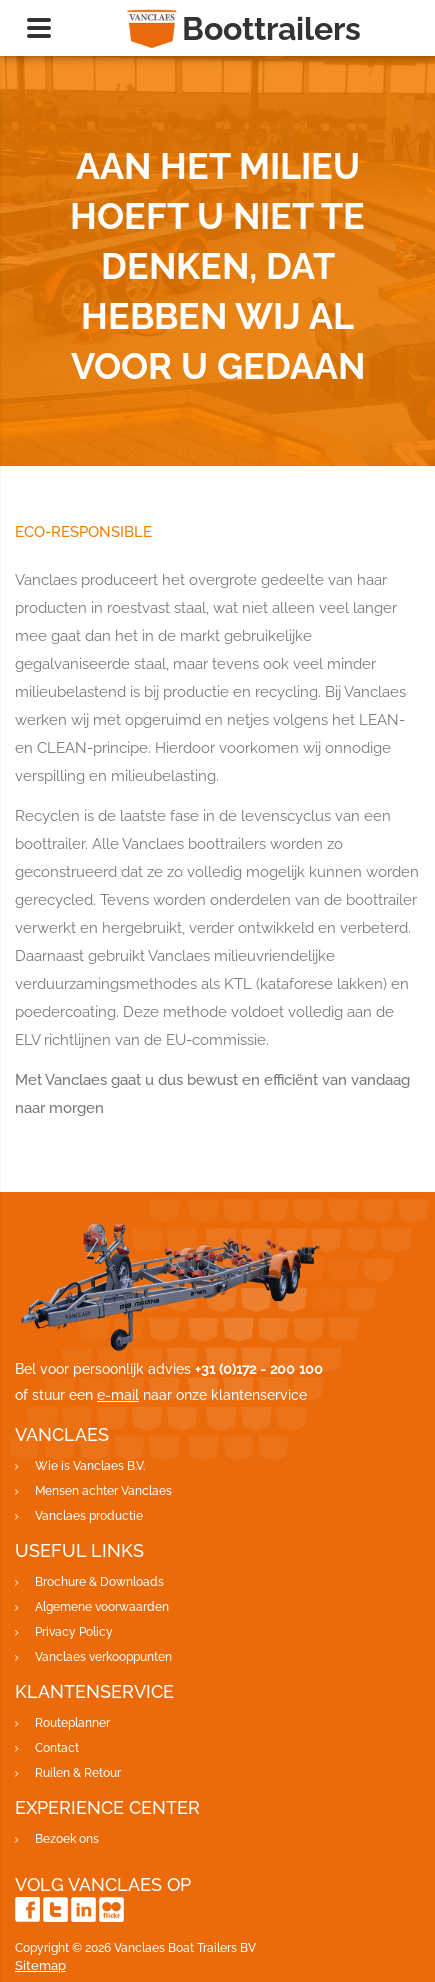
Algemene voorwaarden (102, 1607)
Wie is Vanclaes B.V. (90, 1466)
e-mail (118, 1395)
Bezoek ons (67, 1839)
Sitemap (40, 1965)
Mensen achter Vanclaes (103, 1491)
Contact (57, 1748)
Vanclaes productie (89, 1516)
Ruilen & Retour (78, 1773)
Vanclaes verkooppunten (103, 1657)
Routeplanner (72, 1723)
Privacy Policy (74, 1632)
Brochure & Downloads (99, 1582)
